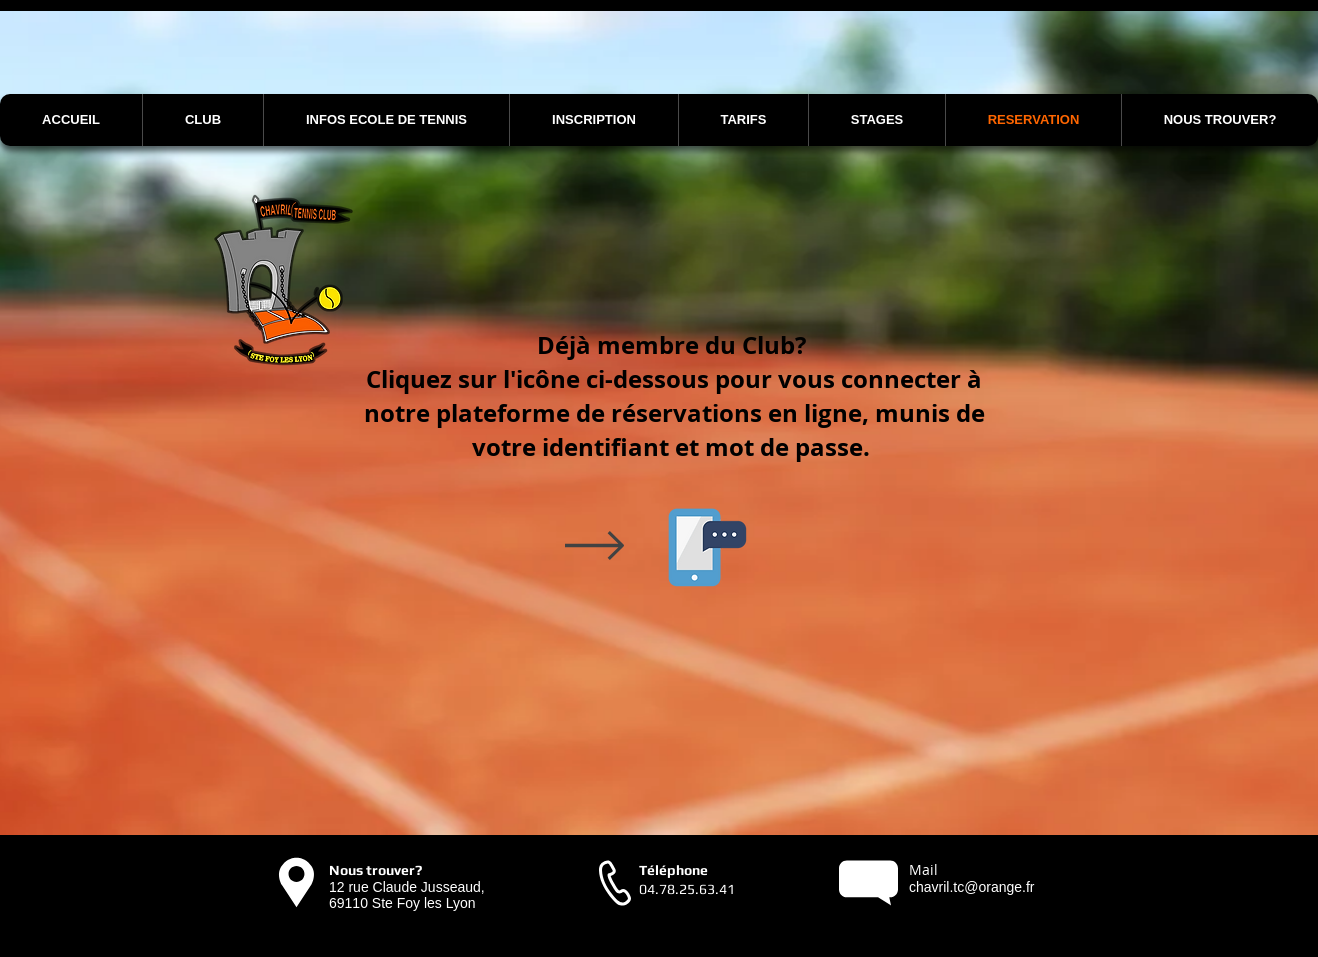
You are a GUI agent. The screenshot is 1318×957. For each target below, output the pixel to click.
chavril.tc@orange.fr (971, 887)
